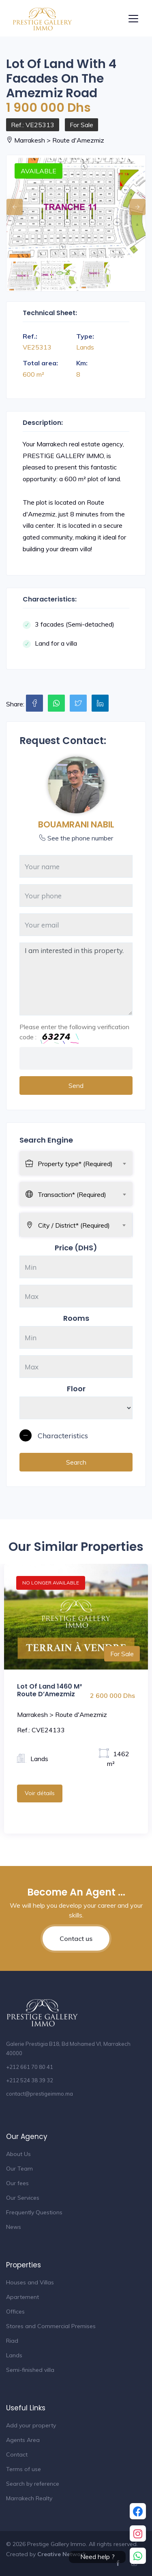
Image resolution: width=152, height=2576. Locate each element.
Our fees (17, 2183)
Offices (15, 2311)
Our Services (22, 2197)
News (13, 2227)
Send (76, 1085)
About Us (18, 2154)
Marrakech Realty (29, 2498)
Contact (17, 2454)
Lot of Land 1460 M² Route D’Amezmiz (49, 1690)
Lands (14, 2355)
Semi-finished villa (30, 2369)
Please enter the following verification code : (74, 1033)
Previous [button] (10, 203)
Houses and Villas (30, 2282)
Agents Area (23, 2440)
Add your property (31, 2425)
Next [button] (133, 203)
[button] (76, 1436)
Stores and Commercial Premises (51, 2326)
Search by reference (32, 2483)
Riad (12, 2340)
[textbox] (85, 1163)
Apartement (22, 2297)
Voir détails (40, 1793)
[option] (76, 208)
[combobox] (85, 1162)
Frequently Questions (34, 2212)
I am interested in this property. (76, 979)
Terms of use (23, 2469)
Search (76, 1462)
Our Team (19, 2168)
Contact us (76, 1938)
